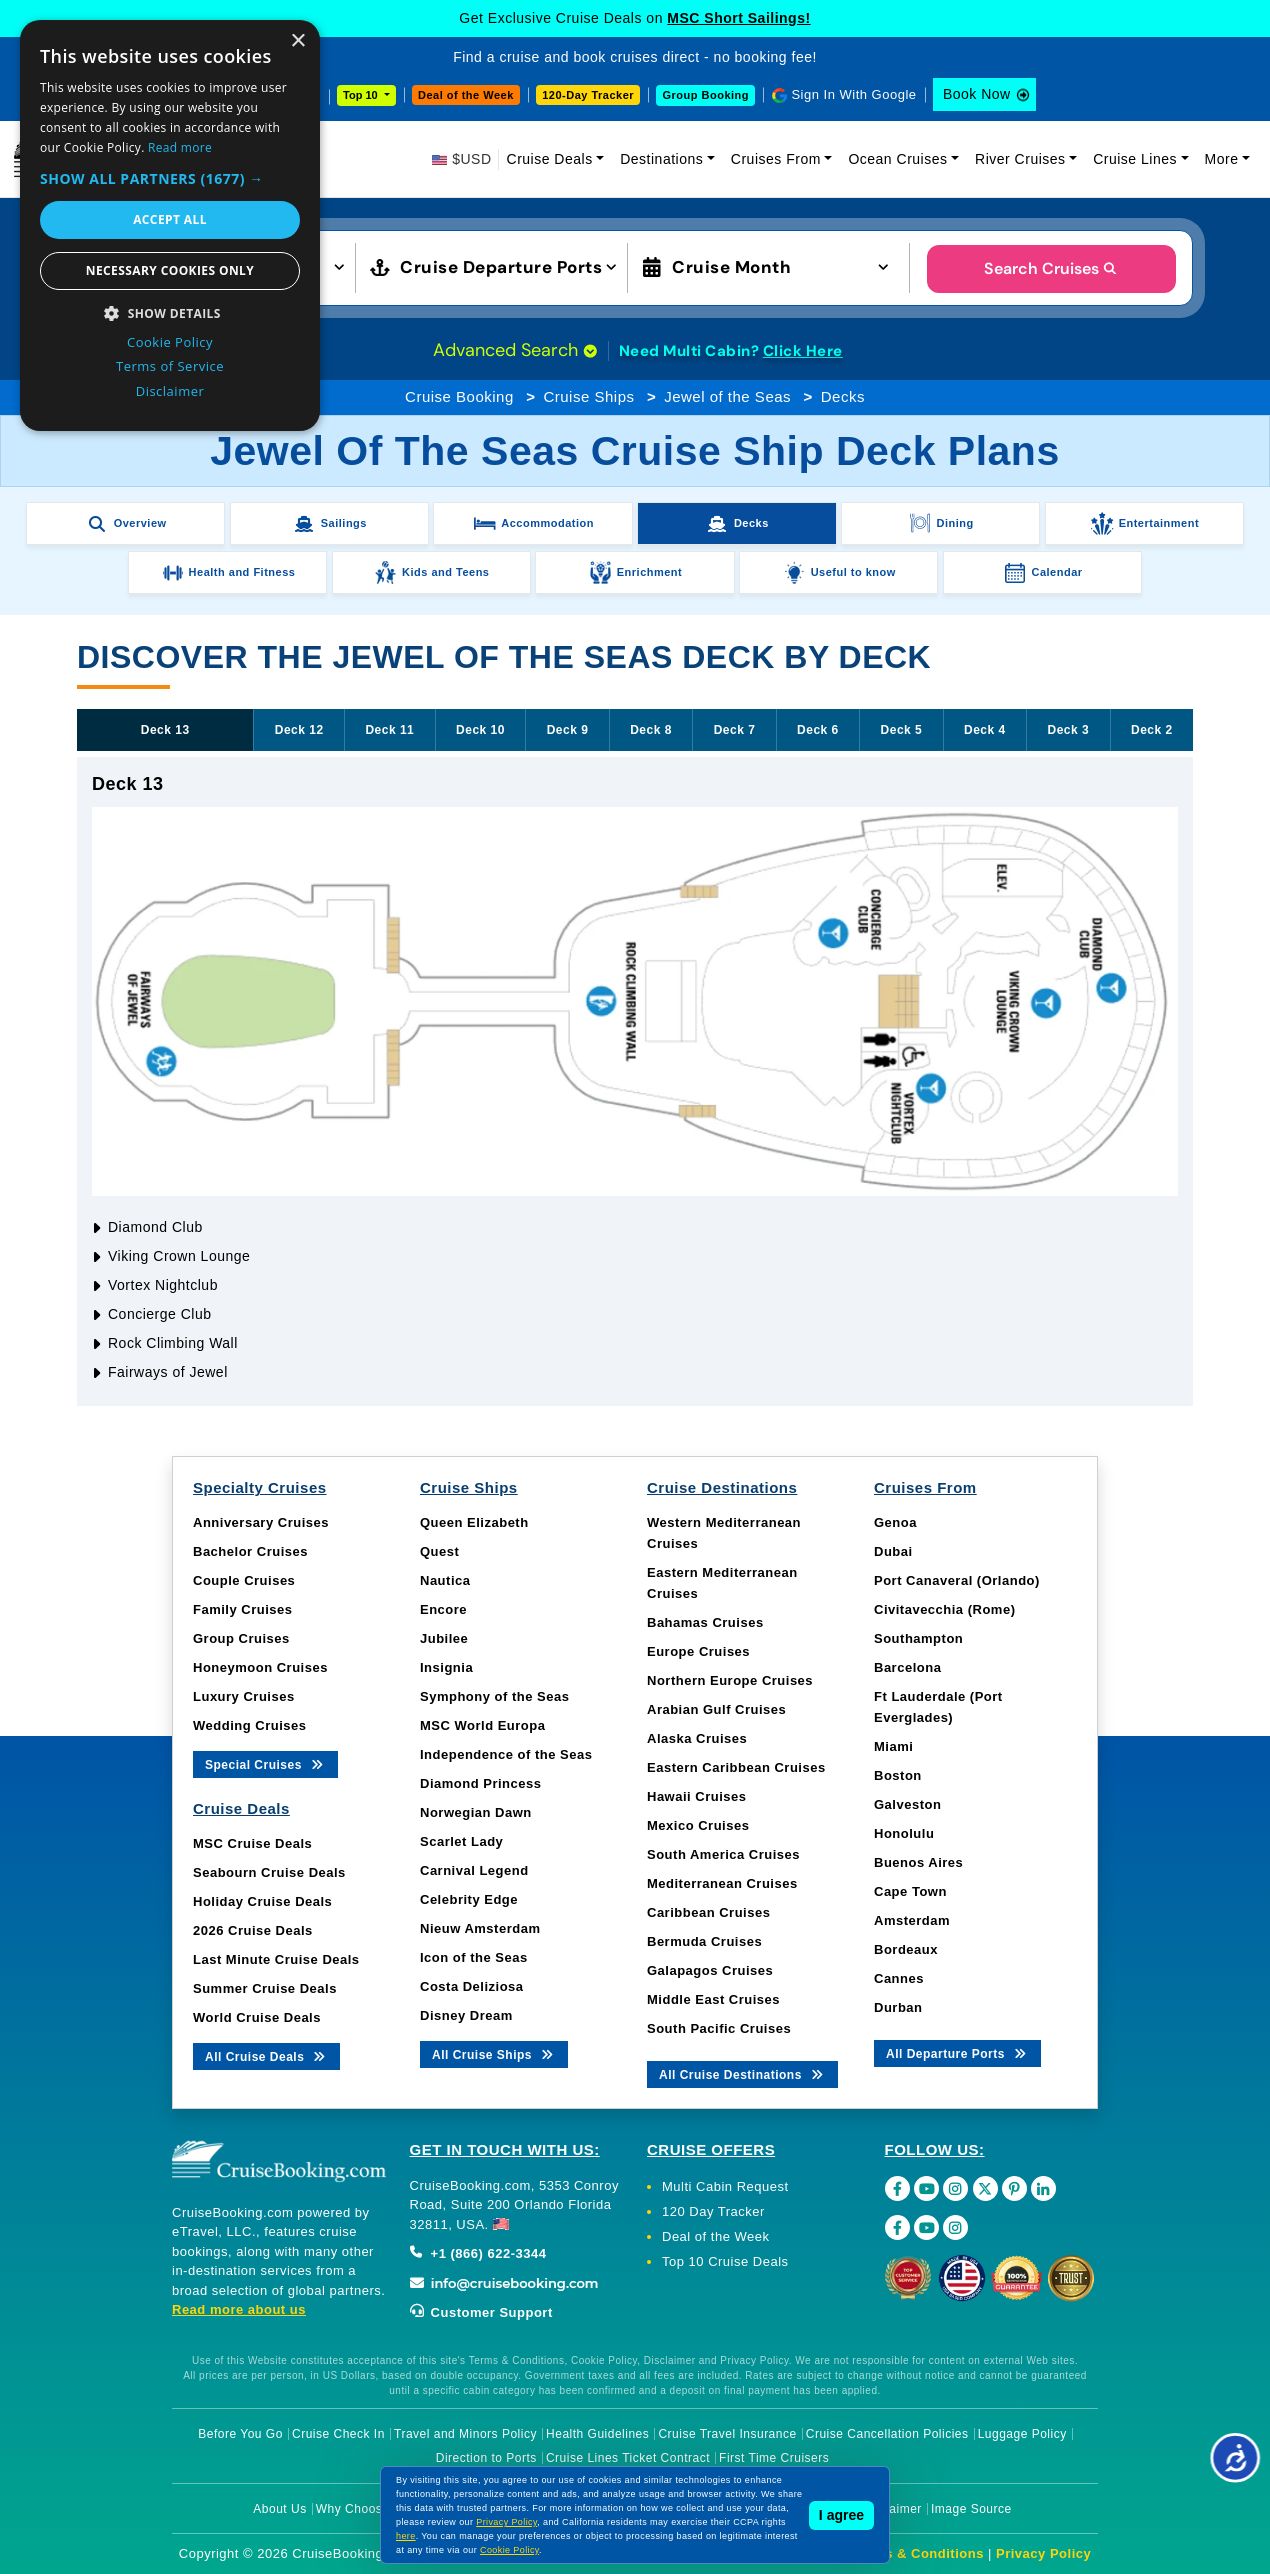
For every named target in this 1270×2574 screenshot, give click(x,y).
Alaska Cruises (697, 1738)
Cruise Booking (459, 396)
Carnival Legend (474, 1870)
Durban (898, 2007)
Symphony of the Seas (494, 1696)
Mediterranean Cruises (722, 1883)
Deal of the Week (466, 95)
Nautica (445, 1580)
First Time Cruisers (774, 2458)
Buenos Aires (918, 1862)
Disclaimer (891, 2509)
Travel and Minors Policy (465, 2434)
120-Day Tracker (588, 95)
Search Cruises (1051, 268)
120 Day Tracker (713, 2211)
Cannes (899, 1978)
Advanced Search (515, 350)
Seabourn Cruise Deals (269, 1872)
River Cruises (1020, 159)
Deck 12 (299, 730)
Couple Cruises (244, 1580)
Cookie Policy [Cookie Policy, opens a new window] (170, 342)
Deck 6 (818, 730)
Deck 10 (480, 730)
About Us (279, 2509)
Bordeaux (906, 1949)
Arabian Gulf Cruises (716, 1709)
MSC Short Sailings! (738, 18)
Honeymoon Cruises (260, 1667)
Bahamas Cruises (705, 1622)
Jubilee (444, 1638)
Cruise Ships (588, 396)
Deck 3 (1069, 730)
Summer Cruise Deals (265, 1988)
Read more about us (239, 2309)
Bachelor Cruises (250, 1551)
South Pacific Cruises (719, 2028)
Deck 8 (651, 730)
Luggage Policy (1022, 2434)
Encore (443, 1609)
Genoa (895, 1522)
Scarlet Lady (461, 1841)
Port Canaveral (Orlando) (957, 1580)
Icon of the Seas (474, 1957)
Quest (439, 1551)
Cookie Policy (509, 2550)
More (1222, 159)
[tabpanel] (635, 1081)
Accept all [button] (170, 219)
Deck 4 (985, 730)
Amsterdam (912, 1920)
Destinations (661, 159)
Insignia (446, 1667)
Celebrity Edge (469, 1899)
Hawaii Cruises (697, 1796)
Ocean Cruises (897, 159)
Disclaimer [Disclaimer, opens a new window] (170, 391)
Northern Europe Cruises (730, 1680)
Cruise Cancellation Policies (887, 2434)
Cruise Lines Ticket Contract (628, 2458)
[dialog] (170, 225)
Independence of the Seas (506, 1754)
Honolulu (904, 1833)
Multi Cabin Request (725, 2186)
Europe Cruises (698, 1651)
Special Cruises (265, 1763)
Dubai (893, 1551)
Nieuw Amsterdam (480, 1928)
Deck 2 (1152, 730)
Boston (898, 1775)
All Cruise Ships (494, 2053)
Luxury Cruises (244, 1696)
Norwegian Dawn (476, 1812)
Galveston (907, 1804)
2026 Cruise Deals (253, 1930)
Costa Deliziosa (472, 1986)
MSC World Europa (482, 1725)
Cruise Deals (550, 159)
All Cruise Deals (266, 2055)
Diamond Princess (480, 1783)
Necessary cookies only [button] (170, 270)
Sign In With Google (853, 94)
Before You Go (240, 2434)
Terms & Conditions (918, 2553)
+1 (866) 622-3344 (478, 2253)
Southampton (918, 1638)
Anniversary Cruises (261, 1522)
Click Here (803, 351)
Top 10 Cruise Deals (725, 2261)
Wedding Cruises (249, 1725)
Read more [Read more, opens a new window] (180, 147)
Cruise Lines (1135, 159)
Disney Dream (466, 2015)
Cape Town (910, 1891)
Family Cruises (243, 1609)
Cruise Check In (338, 2434)
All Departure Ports (957, 2052)
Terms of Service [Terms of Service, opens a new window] (170, 366)
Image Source (971, 2509)
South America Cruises (723, 1854)
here (406, 2536)
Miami (893, 1746)
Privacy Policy (1043, 2553)
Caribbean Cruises (708, 1912)
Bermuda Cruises (704, 1941)
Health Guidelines (597, 2434)
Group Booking (705, 95)
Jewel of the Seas (727, 396)
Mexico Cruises (698, 1825)
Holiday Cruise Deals (262, 1901)
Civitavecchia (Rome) (945, 1609)
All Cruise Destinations (742, 2073)
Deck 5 (902, 730)
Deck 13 (165, 730)
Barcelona (907, 1667)
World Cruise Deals (257, 2017)
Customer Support (481, 2312)
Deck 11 (389, 730)
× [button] (297, 41)
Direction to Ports (486, 2458)
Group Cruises (241, 1638)
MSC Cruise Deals (252, 1843)
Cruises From (776, 159)
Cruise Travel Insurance (727, 2434)
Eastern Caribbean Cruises (736, 1767)
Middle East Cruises (713, 1999)
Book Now (977, 94)
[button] (170, 178)
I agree (841, 2515)
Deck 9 (568, 730)
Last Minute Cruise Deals (276, 1959)
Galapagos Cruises (710, 1970)
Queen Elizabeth (474, 1522)
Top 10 (362, 95)
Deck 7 (735, 730)
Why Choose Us (362, 2509)
